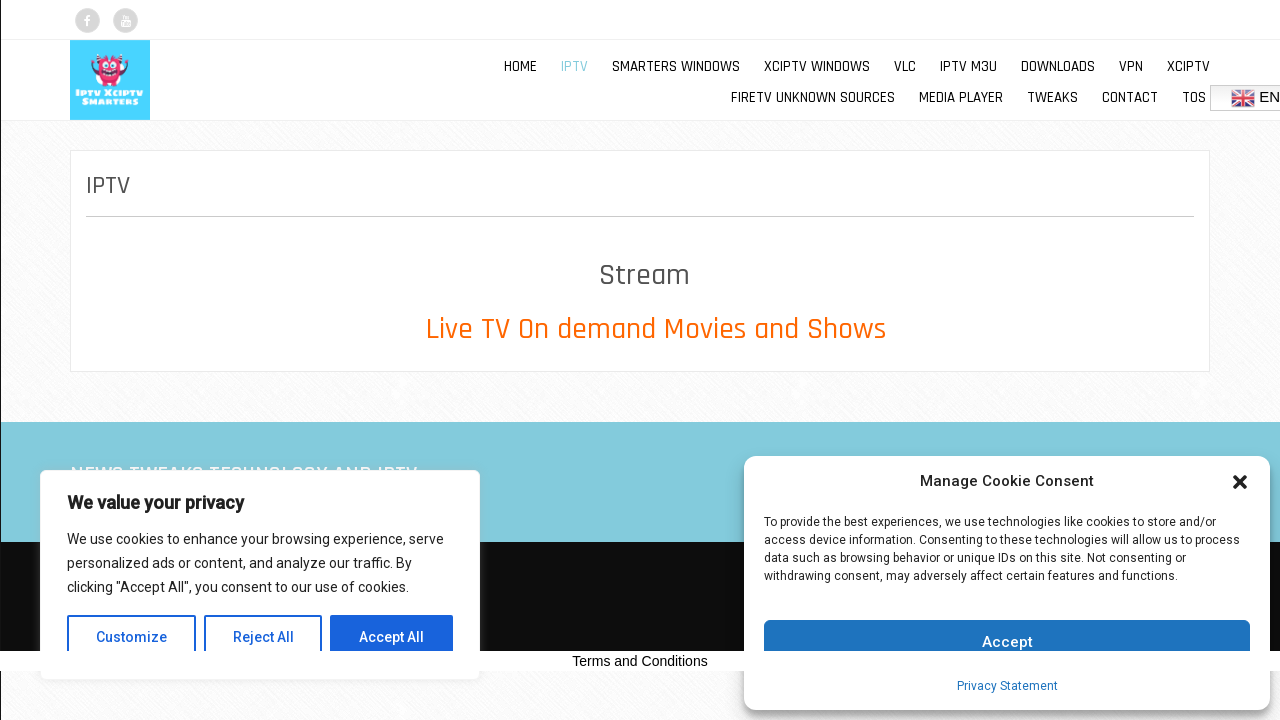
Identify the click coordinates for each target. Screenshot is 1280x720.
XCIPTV (1188, 66)
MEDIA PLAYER (961, 97)
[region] (260, 575)
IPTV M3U (968, 66)
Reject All (263, 637)
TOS (1194, 97)
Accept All (391, 637)
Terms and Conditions (639, 661)
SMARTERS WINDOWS (676, 66)
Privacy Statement (1007, 686)
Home (520, 66)
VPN (1131, 66)
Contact (1130, 97)
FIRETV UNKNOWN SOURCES (813, 97)
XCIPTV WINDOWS (817, 66)
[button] (1240, 482)
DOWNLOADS (1058, 66)
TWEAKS (1052, 97)
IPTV (574, 66)
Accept (1007, 642)
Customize (131, 637)
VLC (905, 66)
